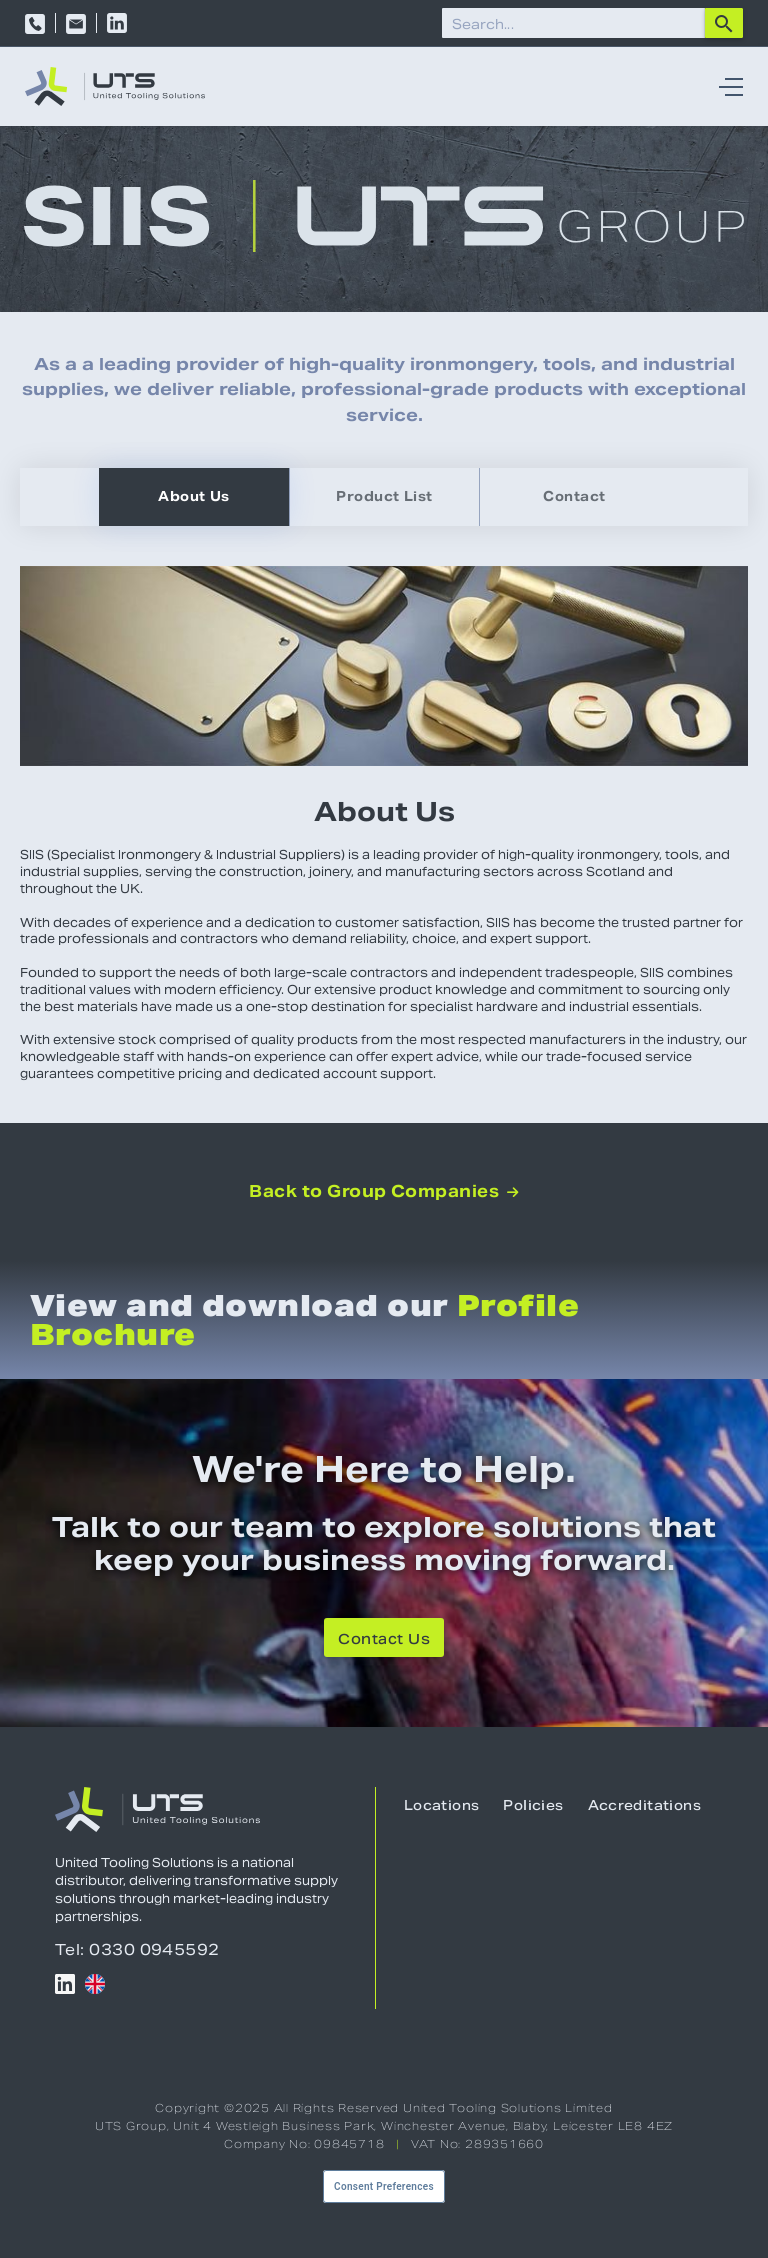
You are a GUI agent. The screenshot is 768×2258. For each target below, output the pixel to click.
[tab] (194, 497)
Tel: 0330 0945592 (137, 1949)
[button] (726, 86)
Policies (533, 1805)
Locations (442, 1805)
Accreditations (644, 1805)
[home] (115, 86)
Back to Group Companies (384, 1192)
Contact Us (384, 1639)
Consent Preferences (384, 2186)
